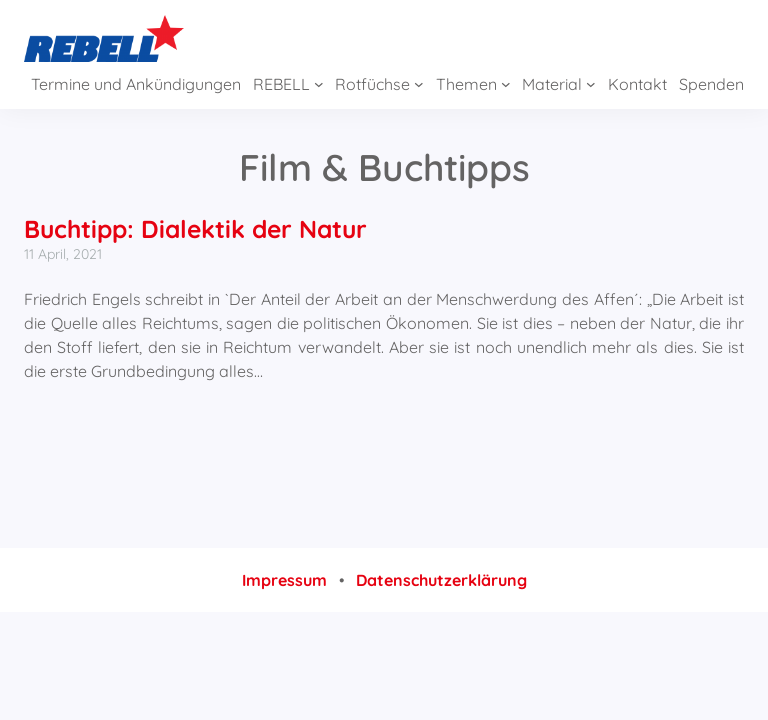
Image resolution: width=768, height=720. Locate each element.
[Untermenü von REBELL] (319, 84)
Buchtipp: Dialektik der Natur (195, 228)
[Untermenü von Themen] (506, 84)
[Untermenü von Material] (591, 84)
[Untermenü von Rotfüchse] (419, 84)
